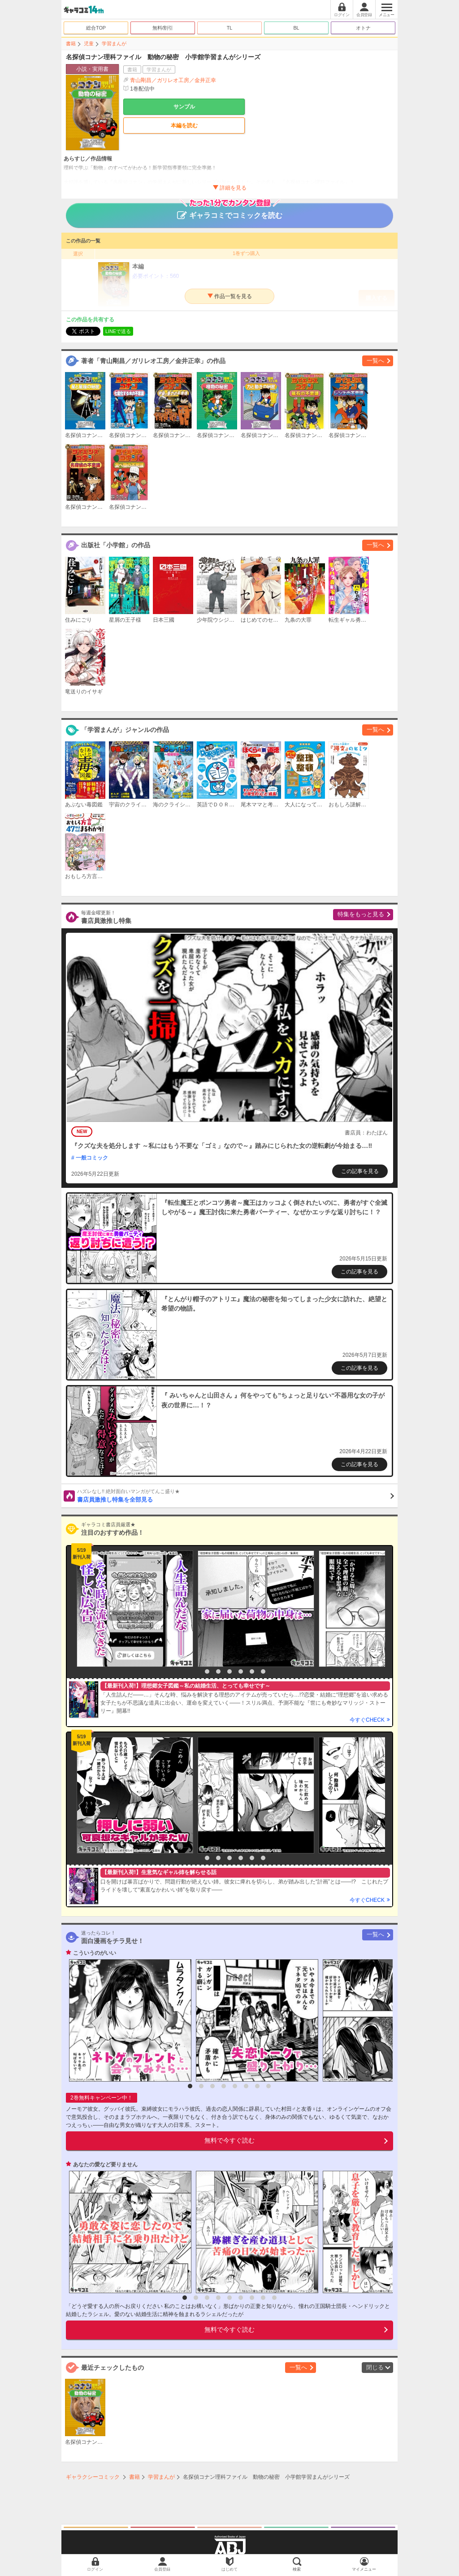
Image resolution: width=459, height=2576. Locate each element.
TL (230, 27)
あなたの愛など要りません (105, 2164)
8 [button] (268, 2086)
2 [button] (207, 1671)
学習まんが (114, 43)
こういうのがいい (94, 1953)
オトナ (363, 27)
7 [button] (263, 1671)
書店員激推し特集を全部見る (235, 1495)
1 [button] (196, 1671)
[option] (132, 1608)
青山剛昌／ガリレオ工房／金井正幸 (173, 80)
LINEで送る (118, 331)
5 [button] (240, 1671)
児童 (89, 43)
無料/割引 (162, 27)
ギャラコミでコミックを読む (230, 211)
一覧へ (375, 360)
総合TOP (96, 27)
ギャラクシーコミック (93, 2477)
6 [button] (252, 1671)
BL (296, 27)
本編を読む (184, 125)
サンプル (184, 107)
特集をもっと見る (361, 914)
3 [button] (218, 1671)
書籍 (71, 43)
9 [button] (274, 2297)
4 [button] (229, 1671)
